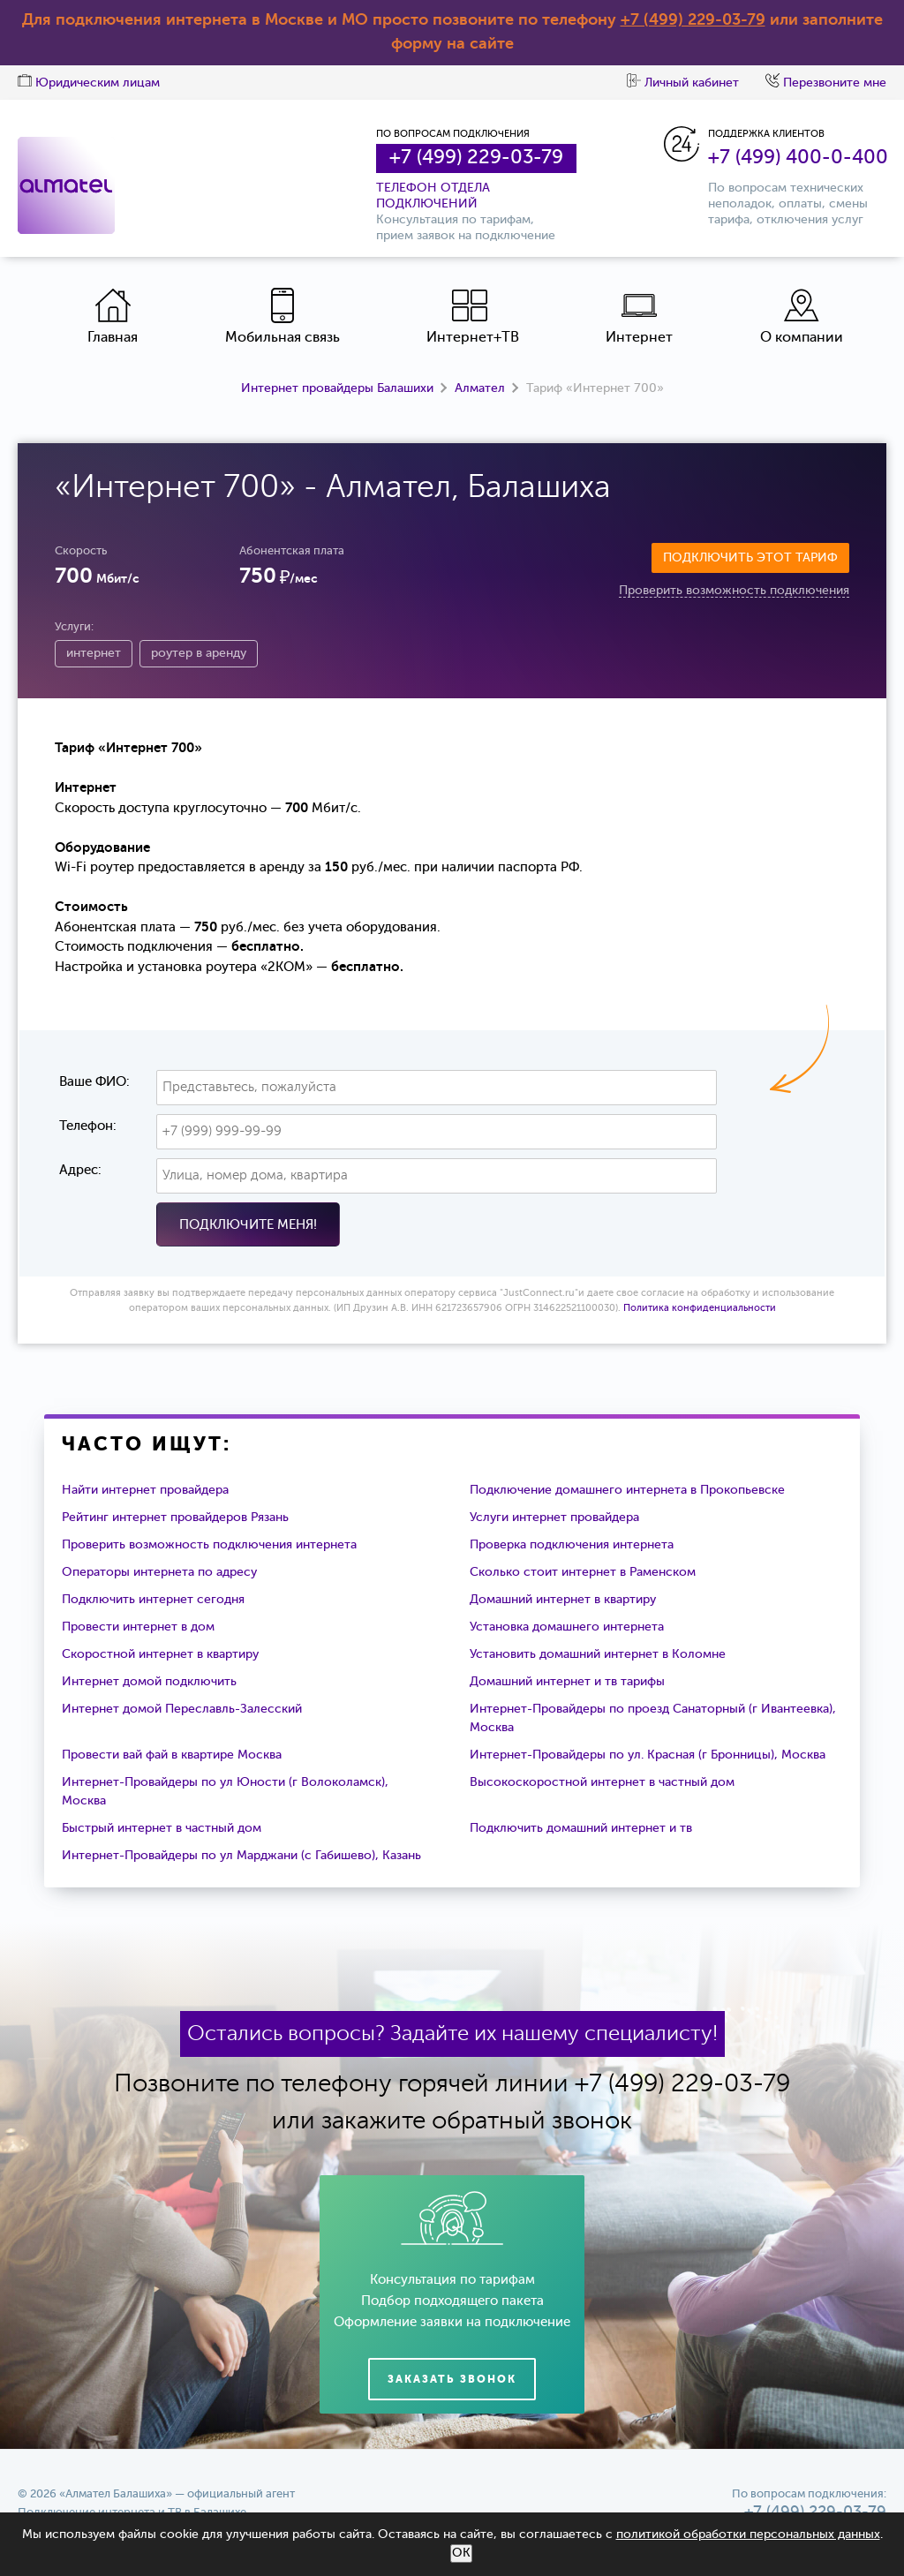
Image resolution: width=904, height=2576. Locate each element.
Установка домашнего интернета (567, 1627)
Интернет (639, 316)
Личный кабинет (683, 83)
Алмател (480, 388)
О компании (801, 316)
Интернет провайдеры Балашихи (337, 388)
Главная (112, 316)
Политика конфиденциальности (699, 1309)
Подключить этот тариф (750, 558)
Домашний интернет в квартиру (563, 1599)
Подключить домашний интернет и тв (581, 1828)
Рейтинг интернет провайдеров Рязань (175, 1517)
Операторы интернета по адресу (159, 1572)
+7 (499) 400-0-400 (798, 158)
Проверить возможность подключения (734, 590)
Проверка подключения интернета (572, 1545)
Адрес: (80, 1170)
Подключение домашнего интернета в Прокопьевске (627, 1490)
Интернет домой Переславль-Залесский (182, 1709)
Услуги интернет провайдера (554, 1517)
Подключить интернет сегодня (153, 1599)
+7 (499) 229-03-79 (693, 20)
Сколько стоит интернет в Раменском (583, 1572)
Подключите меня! (248, 1225)
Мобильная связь (282, 316)
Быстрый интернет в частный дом (161, 1828)
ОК (461, 2553)
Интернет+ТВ (472, 316)
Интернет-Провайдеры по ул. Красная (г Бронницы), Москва (647, 1755)
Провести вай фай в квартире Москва (172, 1755)
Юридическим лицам (89, 83)
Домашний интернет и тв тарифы (567, 1682)
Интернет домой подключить (149, 1682)
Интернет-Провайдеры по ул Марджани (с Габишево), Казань (241, 1855)
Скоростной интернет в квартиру (160, 1654)
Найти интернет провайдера (145, 1490)
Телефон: (88, 1126)
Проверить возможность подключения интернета (209, 1545)
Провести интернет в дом (138, 1627)
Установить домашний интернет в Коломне (598, 1654)
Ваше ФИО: (94, 1081)
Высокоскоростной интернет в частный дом (602, 1782)
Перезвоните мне (825, 83)
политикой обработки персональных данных (748, 2534)
